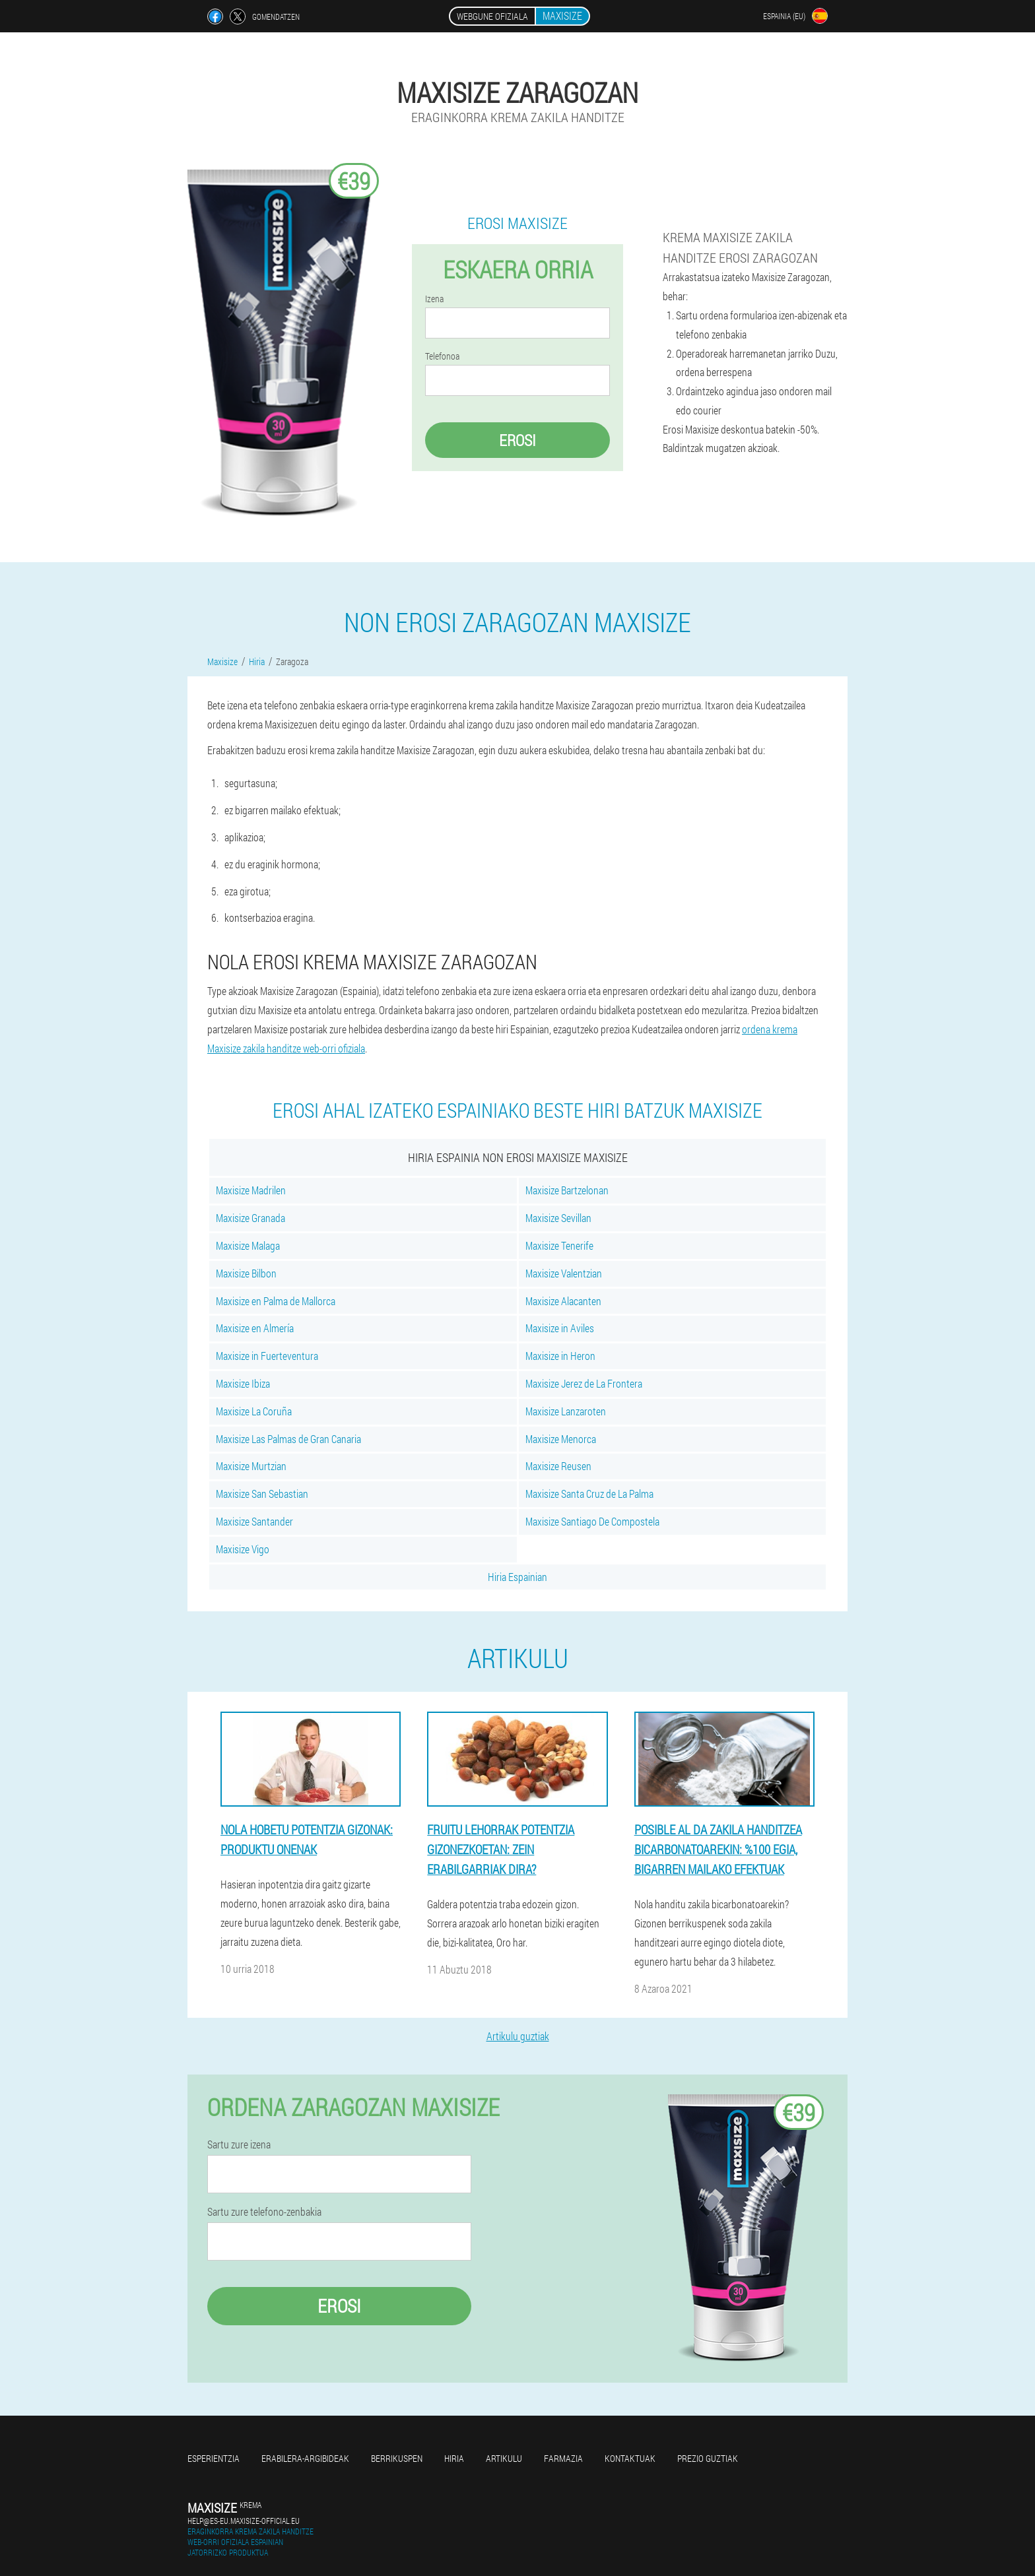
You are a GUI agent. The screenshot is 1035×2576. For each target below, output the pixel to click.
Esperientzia (213, 2458)
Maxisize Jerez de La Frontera (583, 1383)
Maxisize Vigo (242, 1549)
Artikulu (504, 2458)
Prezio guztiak (707, 2458)
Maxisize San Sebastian (262, 1493)
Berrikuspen (396, 2458)
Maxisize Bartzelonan (567, 1190)
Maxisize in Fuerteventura (267, 1356)
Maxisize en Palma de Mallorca (275, 1301)
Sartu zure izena (239, 2144)
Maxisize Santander (254, 1521)
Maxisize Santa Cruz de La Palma (589, 1493)
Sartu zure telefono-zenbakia (264, 2211)
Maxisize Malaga (248, 1245)
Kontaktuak (630, 2458)
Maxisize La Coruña (254, 1411)
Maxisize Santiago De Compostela (592, 1521)
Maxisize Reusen (558, 1466)
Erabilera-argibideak (305, 2458)
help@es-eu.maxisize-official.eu (243, 2520)
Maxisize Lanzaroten (565, 1411)
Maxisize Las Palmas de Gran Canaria (288, 1439)
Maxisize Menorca (560, 1439)
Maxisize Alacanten (563, 1301)
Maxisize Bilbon (246, 1273)
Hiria (454, 2458)
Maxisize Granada (250, 1218)
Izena (434, 299)
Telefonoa (442, 356)
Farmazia (563, 2458)
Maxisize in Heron (560, 1356)
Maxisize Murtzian (251, 1466)
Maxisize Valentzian (563, 1273)
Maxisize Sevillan (558, 1218)
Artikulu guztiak (517, 2036)
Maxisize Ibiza (243, 1383)
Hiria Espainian (517, 1577)
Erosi (517, 440)
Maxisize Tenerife (559, 1245)
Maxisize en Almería (255, 1328)
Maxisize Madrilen (251, 1190)
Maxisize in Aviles (559, 1328)
